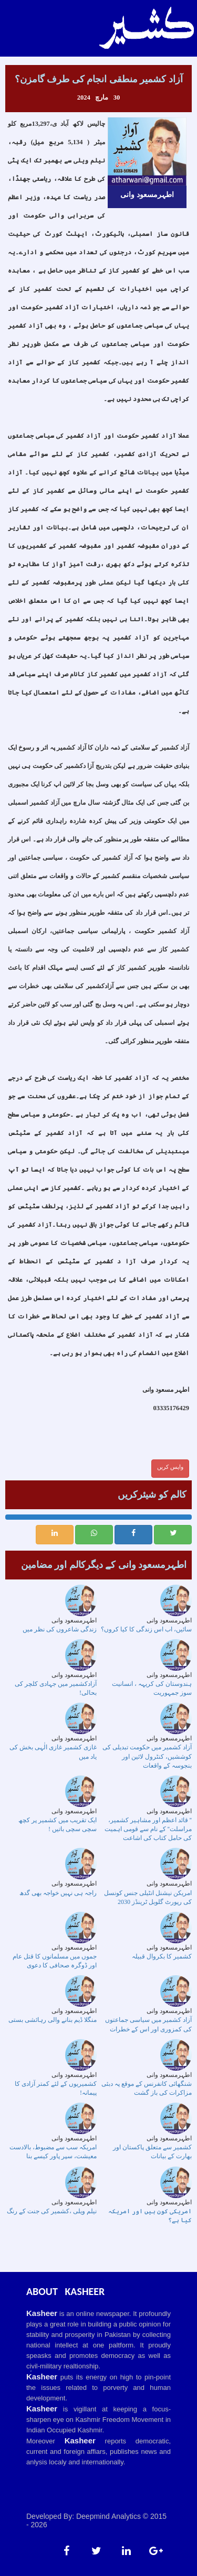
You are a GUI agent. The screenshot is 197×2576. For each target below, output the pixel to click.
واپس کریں (170, 1467)
